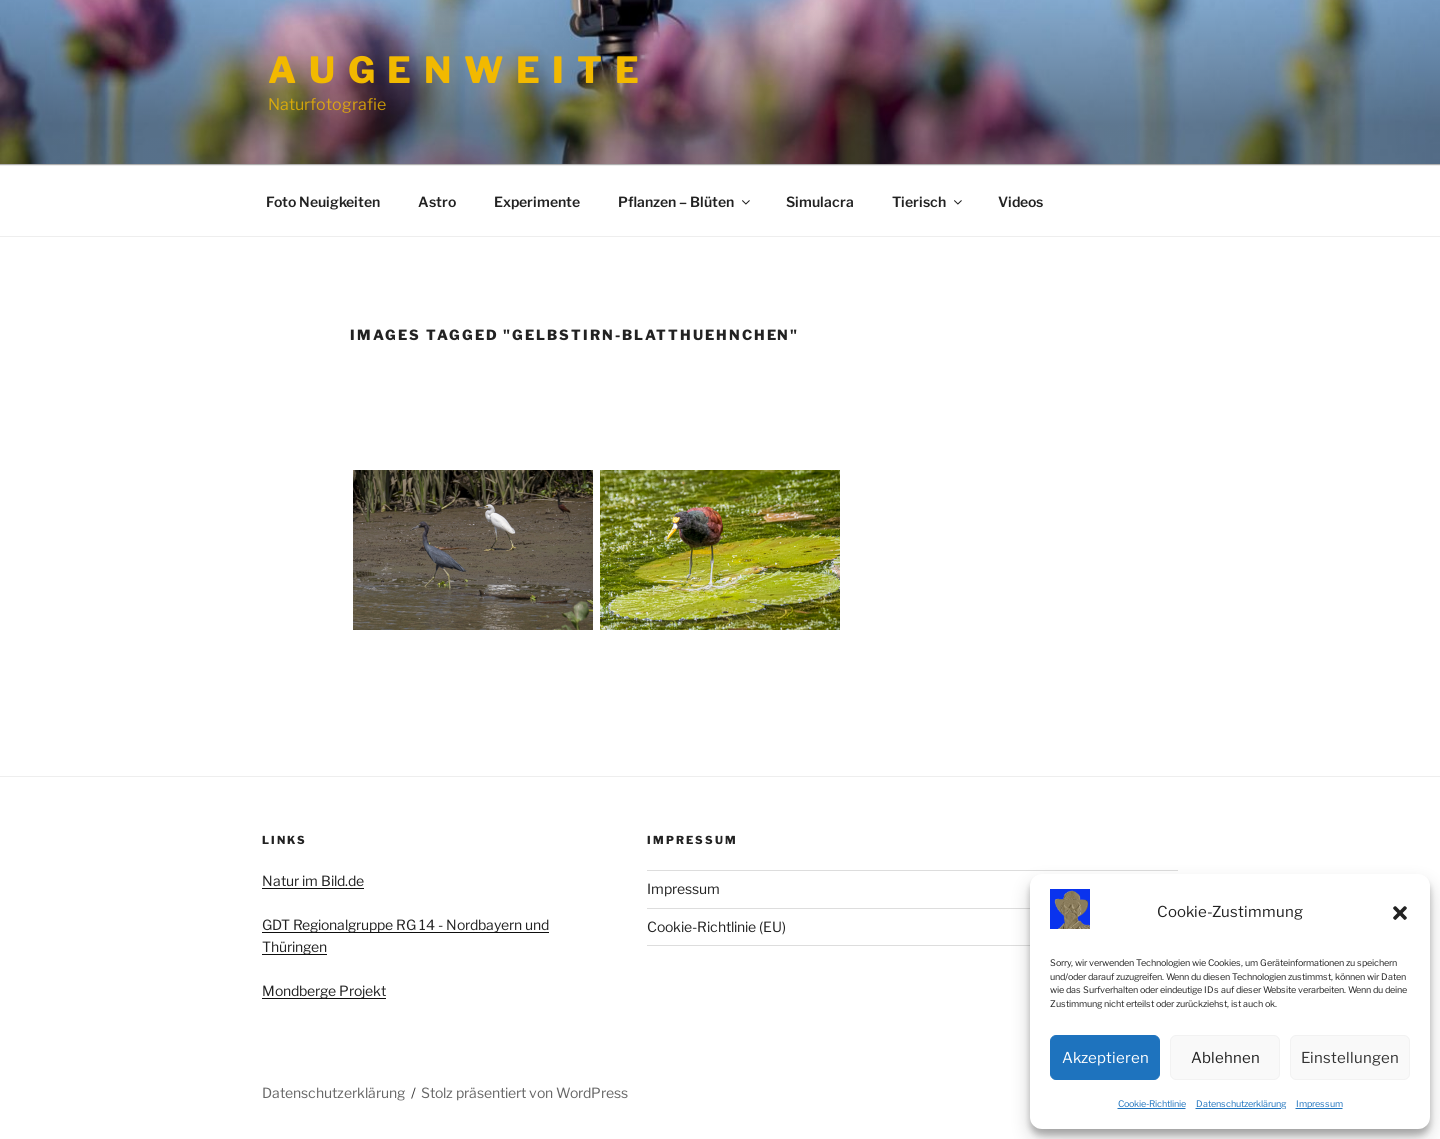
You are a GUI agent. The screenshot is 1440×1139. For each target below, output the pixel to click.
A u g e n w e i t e (455, 70)
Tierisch (928, 201)
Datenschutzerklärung (1241, 1103)
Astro (437, 201)
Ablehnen (1225, 1058)
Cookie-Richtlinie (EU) (716, 926)
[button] (1400, 913)
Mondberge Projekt (324, 990)
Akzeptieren (1105, 1058)
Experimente (537, 201)
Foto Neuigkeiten (323, 201)
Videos (1020, 201)
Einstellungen (1350, 1058)
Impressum (1319, 1103)
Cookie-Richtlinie (1152, 1103)
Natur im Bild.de (313, 880)
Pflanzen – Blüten (685, 201)
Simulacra (820, 201)
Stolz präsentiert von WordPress (524, 1092)
